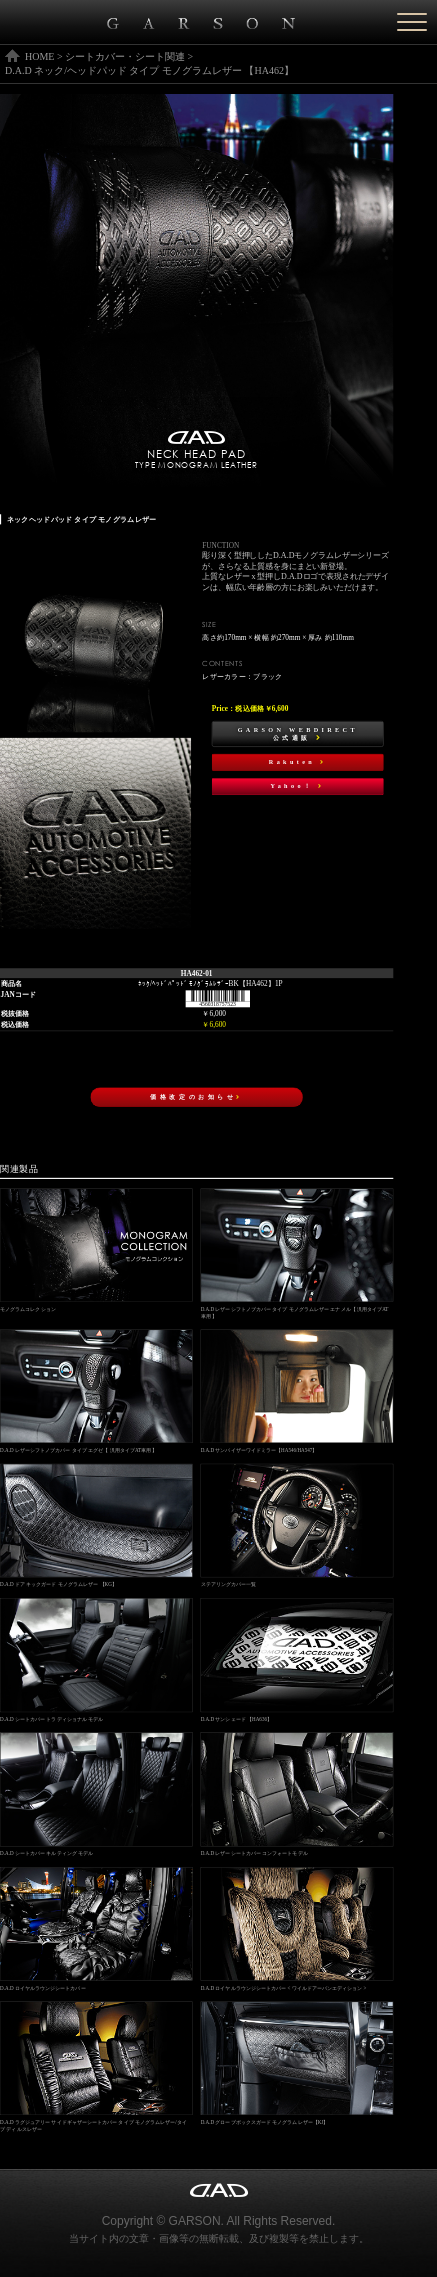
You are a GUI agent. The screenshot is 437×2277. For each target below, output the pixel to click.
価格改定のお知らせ (196, 1096)
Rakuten (298, 762)
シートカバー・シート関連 (125, 56)
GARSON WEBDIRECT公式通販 (298, 733)
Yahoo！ (298, 786)
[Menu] (412, 22)
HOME (39, 56)
